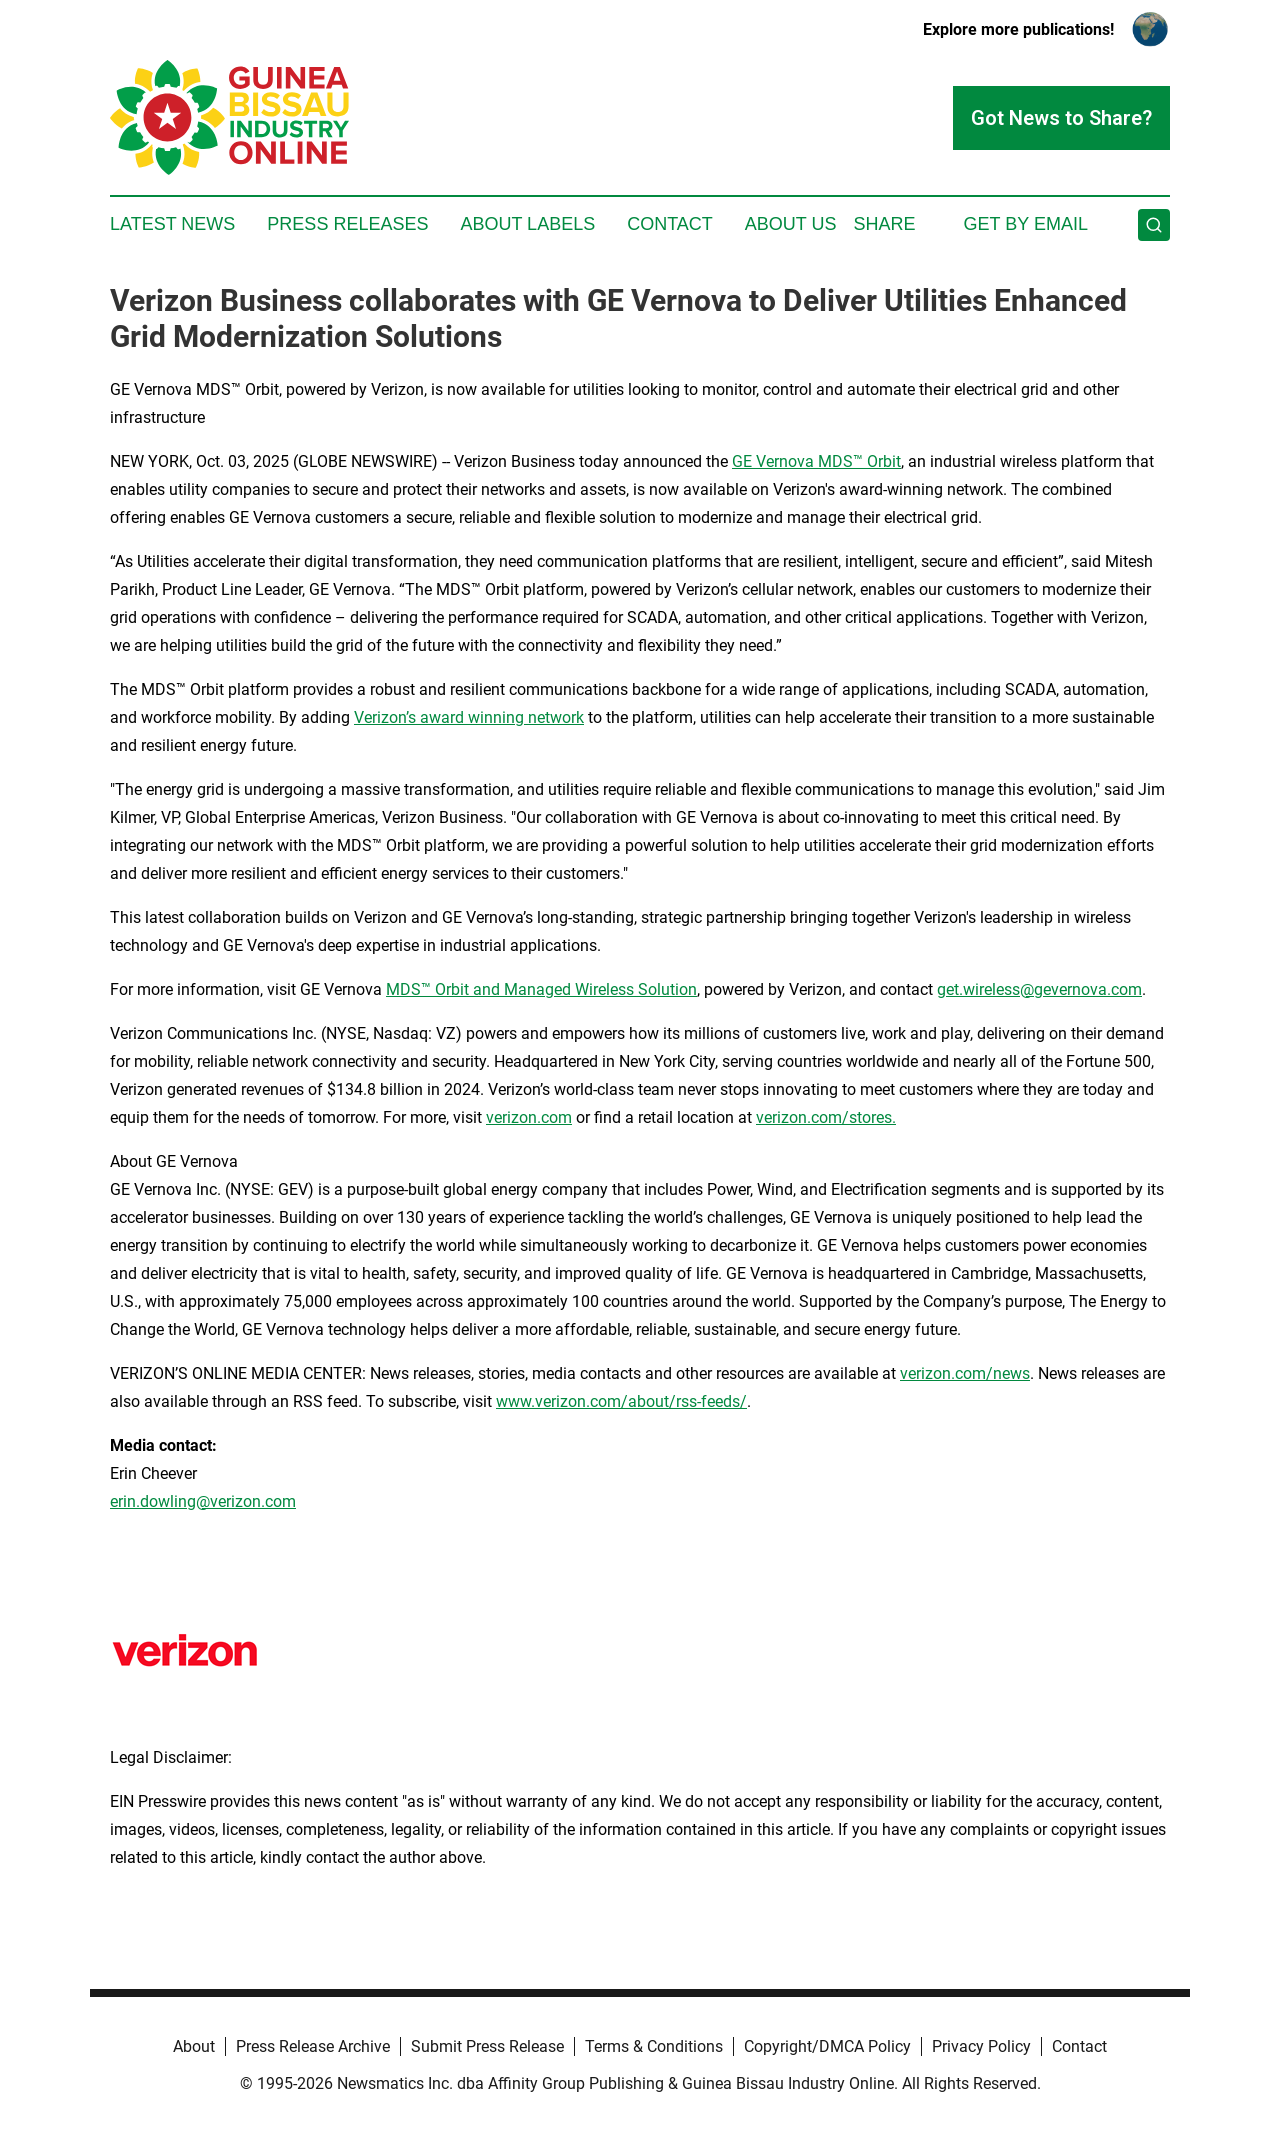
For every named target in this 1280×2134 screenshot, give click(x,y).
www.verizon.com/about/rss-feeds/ (621, 1401)
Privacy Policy (981, 2046)
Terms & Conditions (654, 2046)
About (194, 2046)
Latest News (172, 224)
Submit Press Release (487, 2046)
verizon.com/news (965, 1373)
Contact (670, 224)
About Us (791, 224)
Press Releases (347, 224)
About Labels (527, 224)
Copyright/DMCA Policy (827, 2046)
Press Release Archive (313, 2046)
